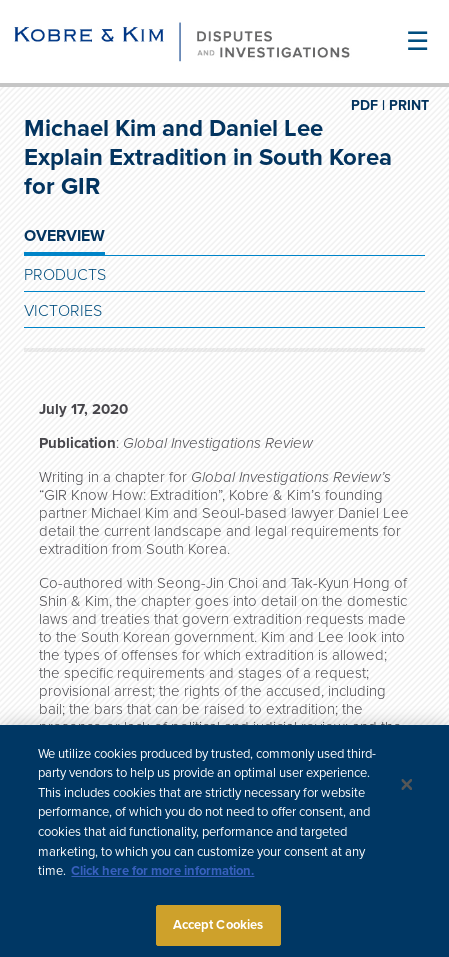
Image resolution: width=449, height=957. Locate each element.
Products (65, 275)
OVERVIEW (64, 236)
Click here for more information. (162, 875)
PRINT (409, 105)
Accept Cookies (218, 929)
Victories (63, 311)
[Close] (407, 788)
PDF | (368, 105)
